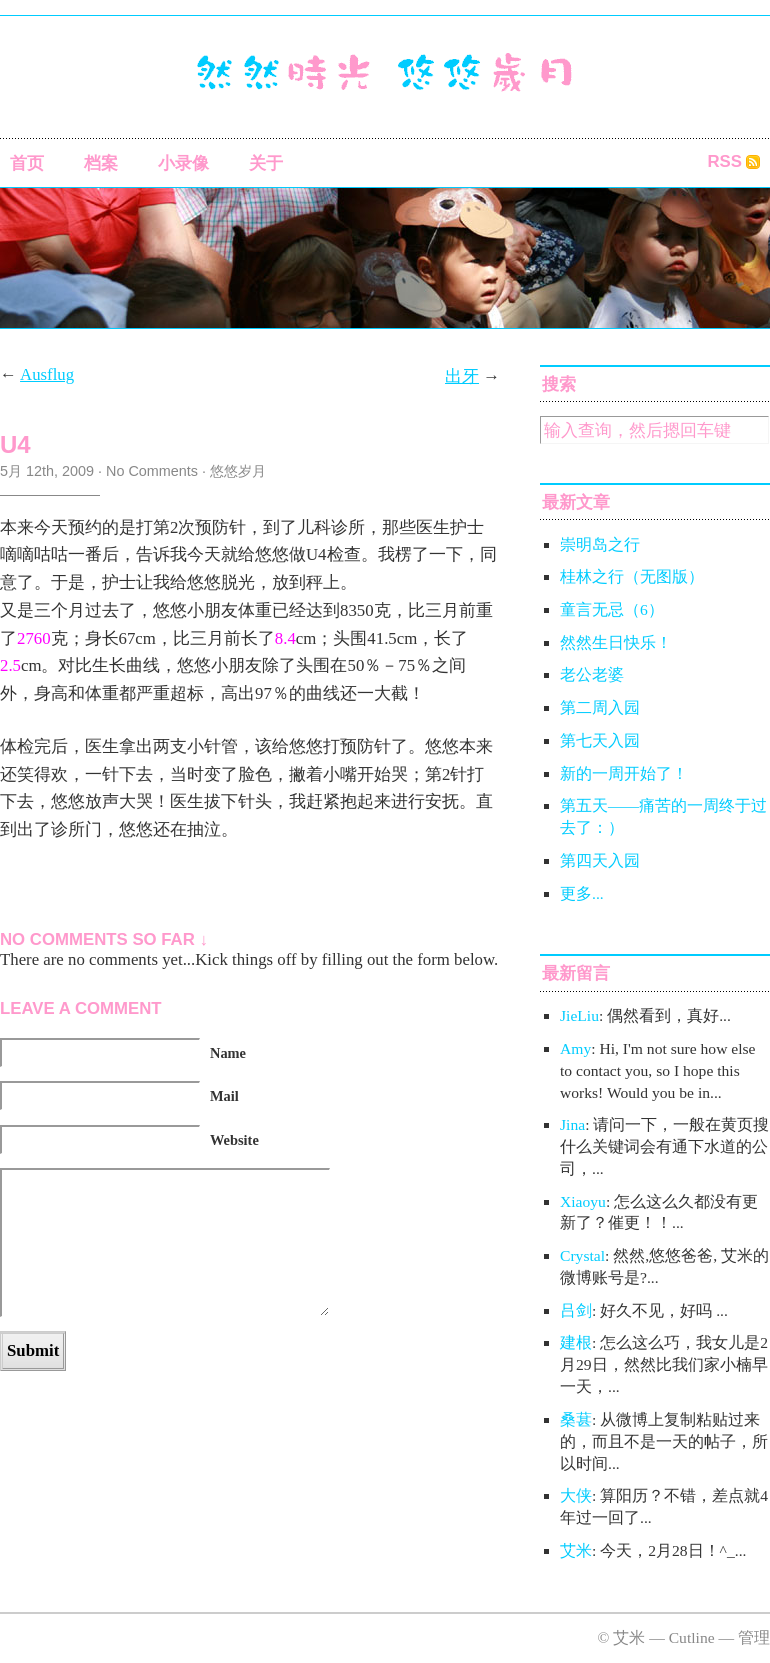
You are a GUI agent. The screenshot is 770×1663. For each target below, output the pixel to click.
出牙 (462, 376)
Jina (572, 1124)
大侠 (576, 1495)
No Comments (152, 471)
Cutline (692, 1637)
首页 (27, 163)
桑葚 (576, 1419)
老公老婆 (592, 674)
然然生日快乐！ (616, 642)
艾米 (576, 1550)
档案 (101, 163)
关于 (266, 163)
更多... (582, 893)
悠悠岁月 (238, 471)
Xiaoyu (583, 1201)
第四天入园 (600, 860)
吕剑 (576, 1310)
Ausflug (47, 374)
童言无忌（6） (612, 609)
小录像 (183, 163)
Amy (575, 1048)
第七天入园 (600, 740)
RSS (724, 161)
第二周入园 (600, 707)
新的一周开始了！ (624, 773)
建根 (576, 1342)
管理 (754, 1637)
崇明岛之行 (600, 544)
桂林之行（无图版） (632, 576)
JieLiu (579, 1015)
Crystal (582, 1255)
